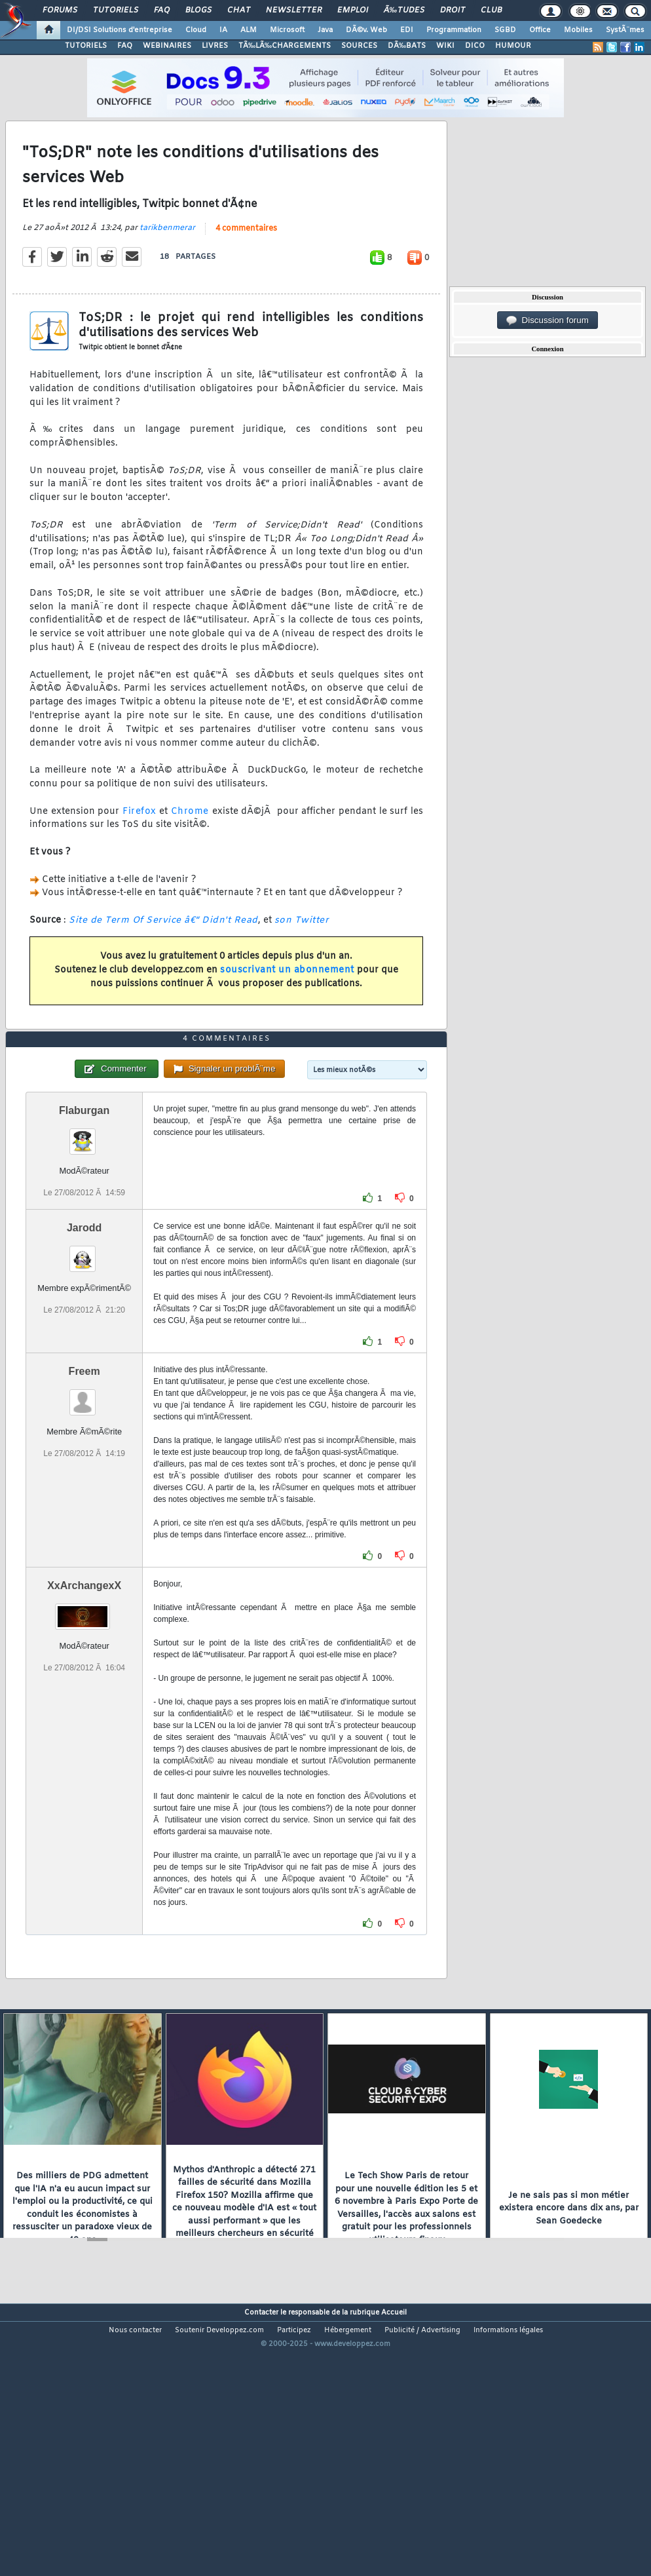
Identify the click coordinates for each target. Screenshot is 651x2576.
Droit (452, 10)
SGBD (505, 30)
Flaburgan (84, 1218)
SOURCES (359, 45)
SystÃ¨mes (625, 30)
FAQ (162, 10)
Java (325, 30)
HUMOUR (513, 45)
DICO (475, 45)
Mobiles (578, 30)
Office (540, 30)
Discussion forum (547, 320)
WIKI (445, 45)
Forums (60, 10)
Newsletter (294, 10)
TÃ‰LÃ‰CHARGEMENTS (284, 45)
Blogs (198, 10)
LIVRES (215, 45)
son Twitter (301, 956)
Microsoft (287, 30)
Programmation (453, 30)
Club (491, 10)
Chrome (190, 847)
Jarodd (84, 1335)
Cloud (195, 30)
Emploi (352, 10)
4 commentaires (246, 265)
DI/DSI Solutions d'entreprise (119, 30)
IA (223, 30)
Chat (238, 10)
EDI (406, 30)
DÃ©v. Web (366, 30)
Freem (84, 1479)
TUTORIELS (86, 45)
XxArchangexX (84, 1693)
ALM (248, 30)
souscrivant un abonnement (287, 1006)
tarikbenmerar (167, 264)
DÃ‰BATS (407, 45)
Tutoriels (116, 10)
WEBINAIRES (167, 45)
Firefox (139, 847)
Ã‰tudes (404, 10)
